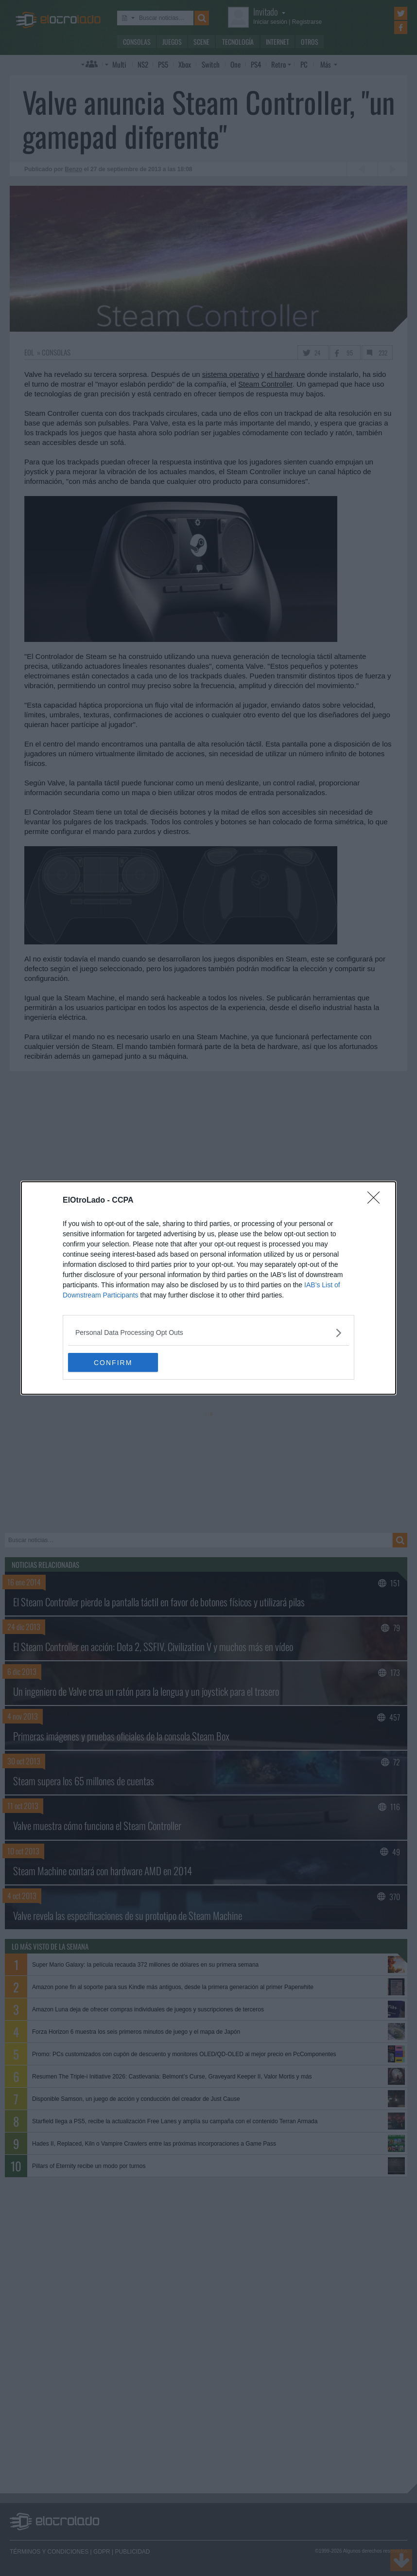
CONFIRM (114, 1363)
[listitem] (208, 1333)
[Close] (376, 1200)
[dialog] (208, 1288)
